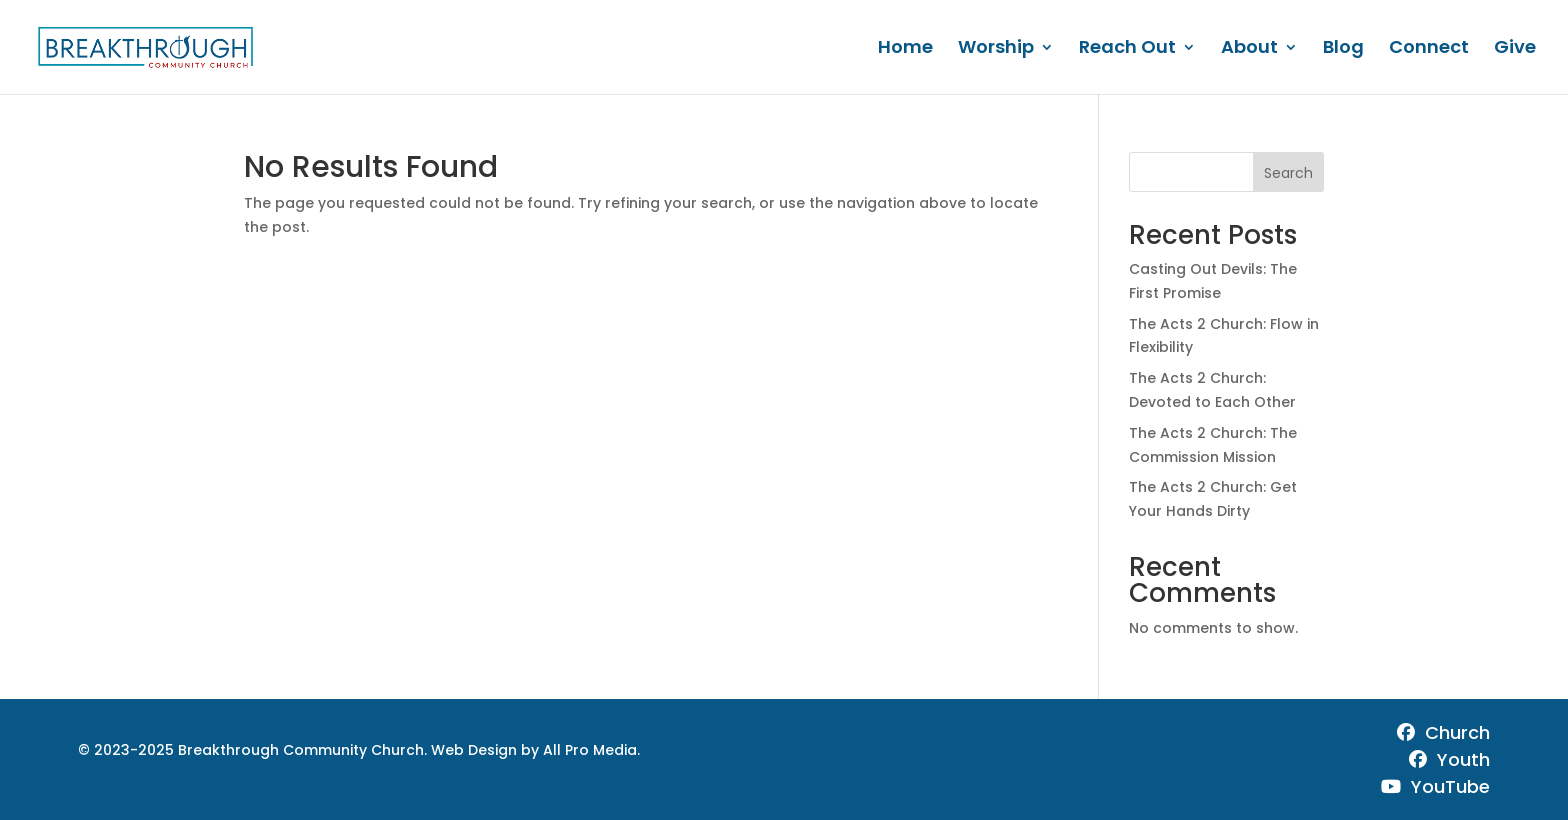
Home (905, 49)
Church (1443, 732)
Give (1515, 49)
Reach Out (1127, 49)
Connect (1429, 49)
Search (1288, 173)
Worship (996, 49)
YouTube (1435, 786)
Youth (1449, 759)
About (1249, 49)
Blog (1343, 49)
